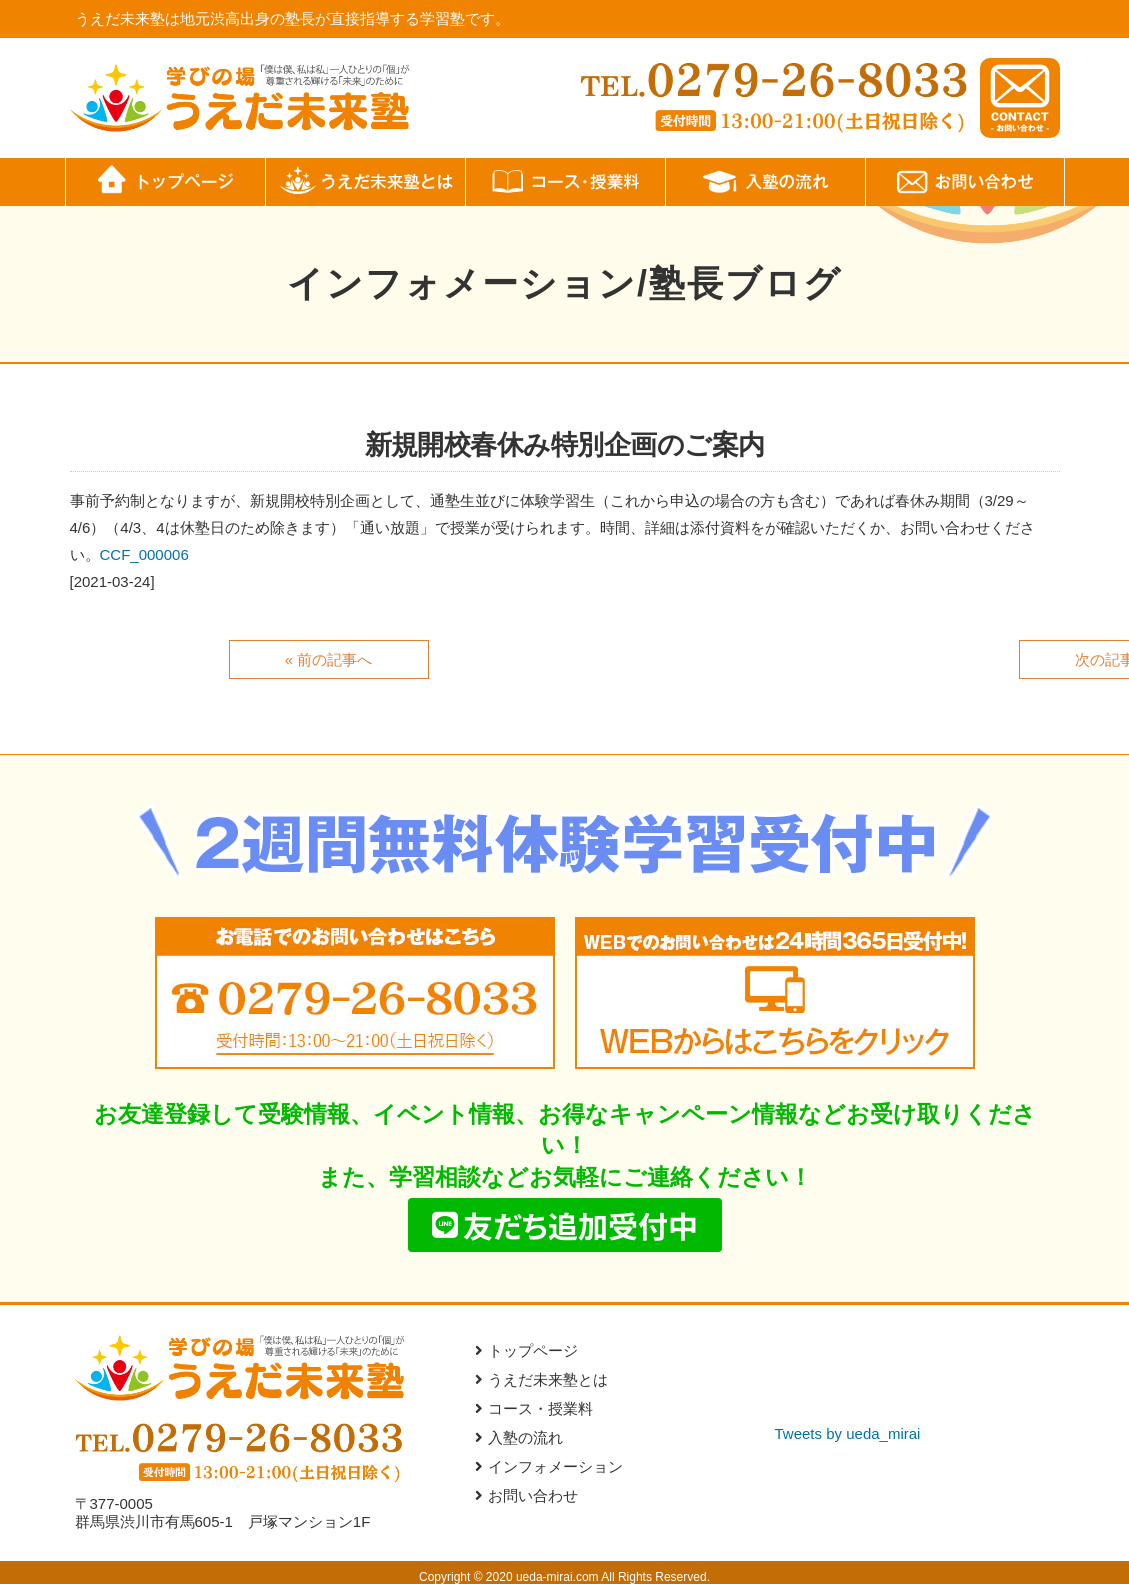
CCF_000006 (144, 554)
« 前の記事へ (329, 659)
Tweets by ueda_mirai (848, 1433)
